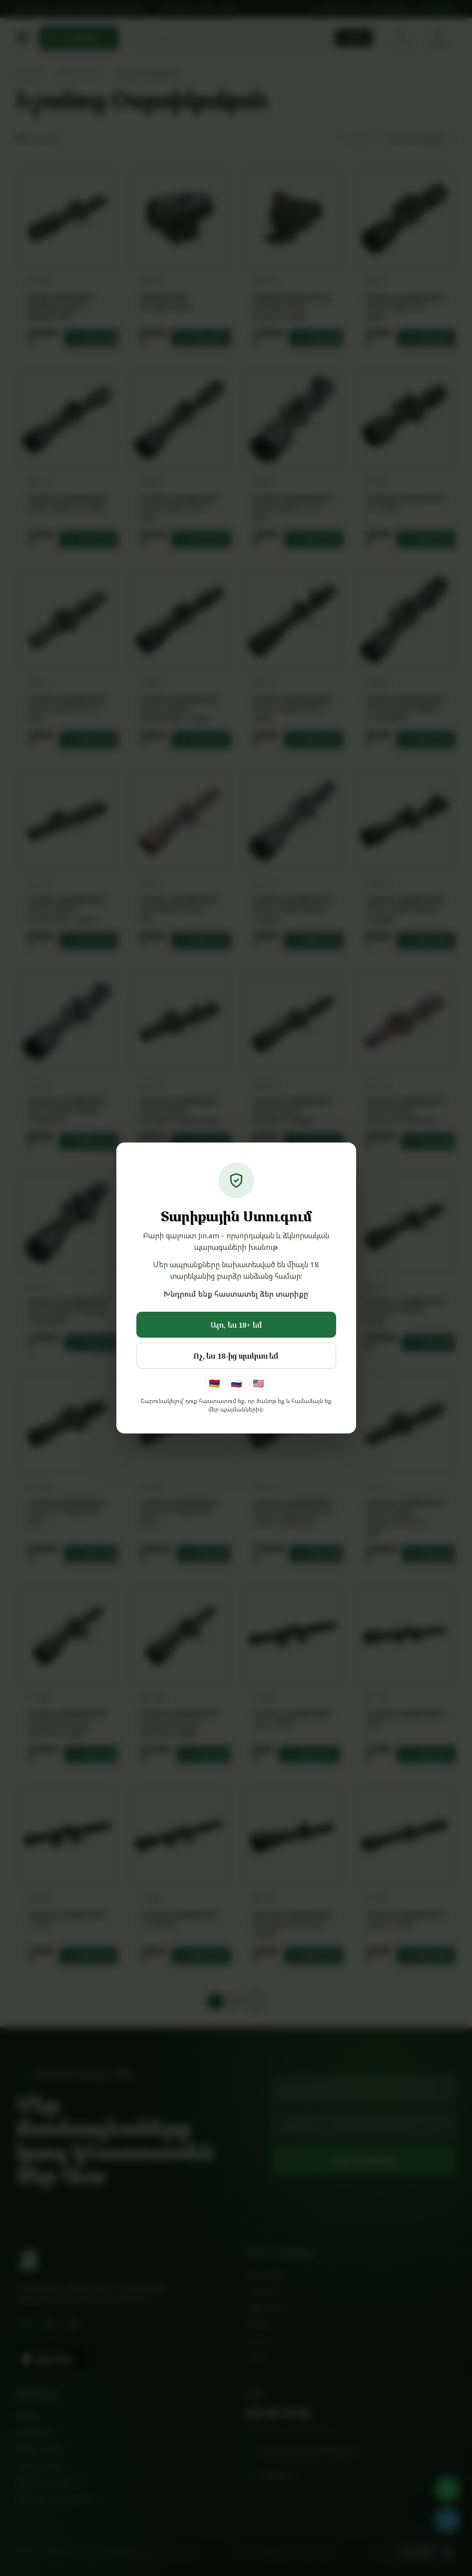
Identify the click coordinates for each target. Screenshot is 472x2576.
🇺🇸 (258, 1383)
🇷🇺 (236, 1383)
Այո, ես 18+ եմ (236, 1325)
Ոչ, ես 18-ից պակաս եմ (236, 1356)
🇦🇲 (214, 1383)
